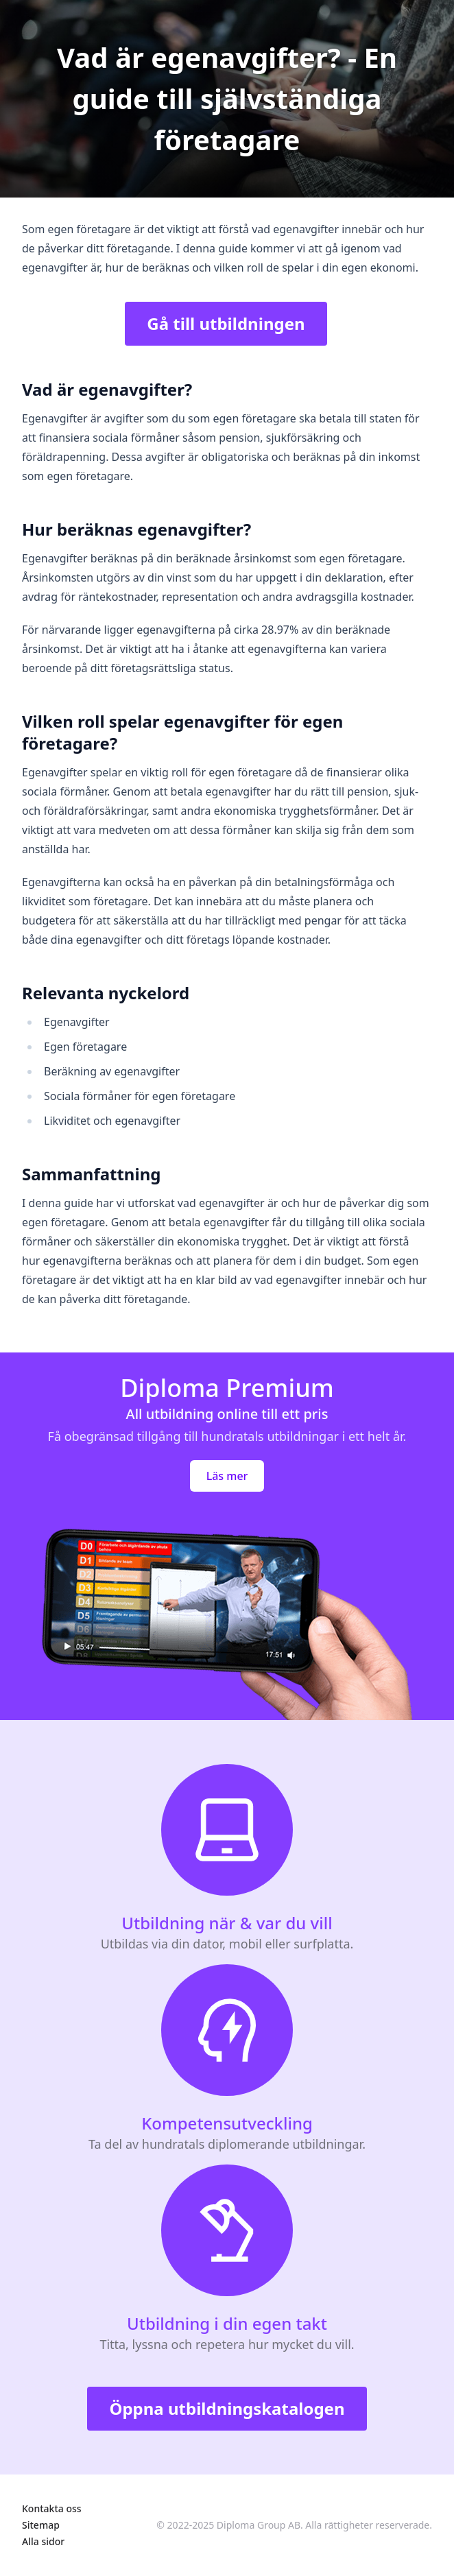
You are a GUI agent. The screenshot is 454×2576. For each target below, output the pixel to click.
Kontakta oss (52, 2508)
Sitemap (41, 2524)
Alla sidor (43, 2541)
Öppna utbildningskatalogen (226, 2408)
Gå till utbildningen (225, 323)
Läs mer (227, 1475)
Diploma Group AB (258, 2524)
